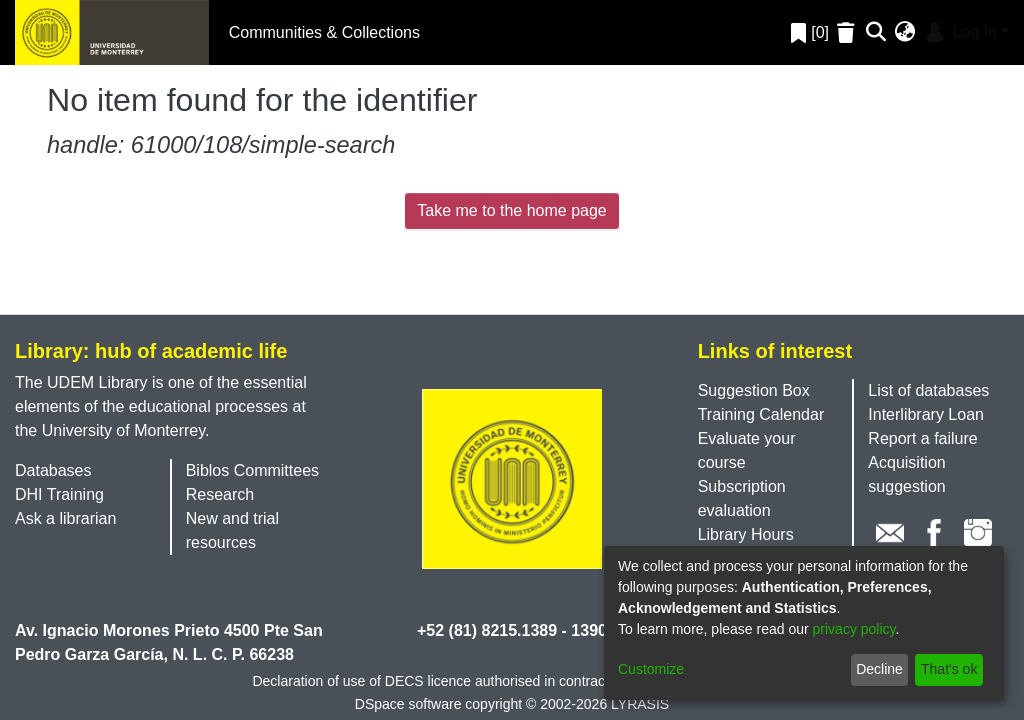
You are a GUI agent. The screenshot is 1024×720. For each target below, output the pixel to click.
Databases (53, 470)
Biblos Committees (252, 470)
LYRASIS (640, 704)
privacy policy (854, 629)
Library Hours (746, 534)
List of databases (928, 390)
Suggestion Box (754, 390)
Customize (651, 669)
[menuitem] (905, 33)
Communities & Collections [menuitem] (324, 32)
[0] (810, 32)
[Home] (112, 32)
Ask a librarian (65, 518)
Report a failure (922, 438)
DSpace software (408, 704)
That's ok (949, 669)
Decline (879, 669)
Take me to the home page (511, 210)
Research (220, 494)
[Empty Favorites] (848, 32)
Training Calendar (761, 414)
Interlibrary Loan (926, 414)
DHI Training (59, 494)
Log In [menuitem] (959, 31)
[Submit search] (876, 33)
